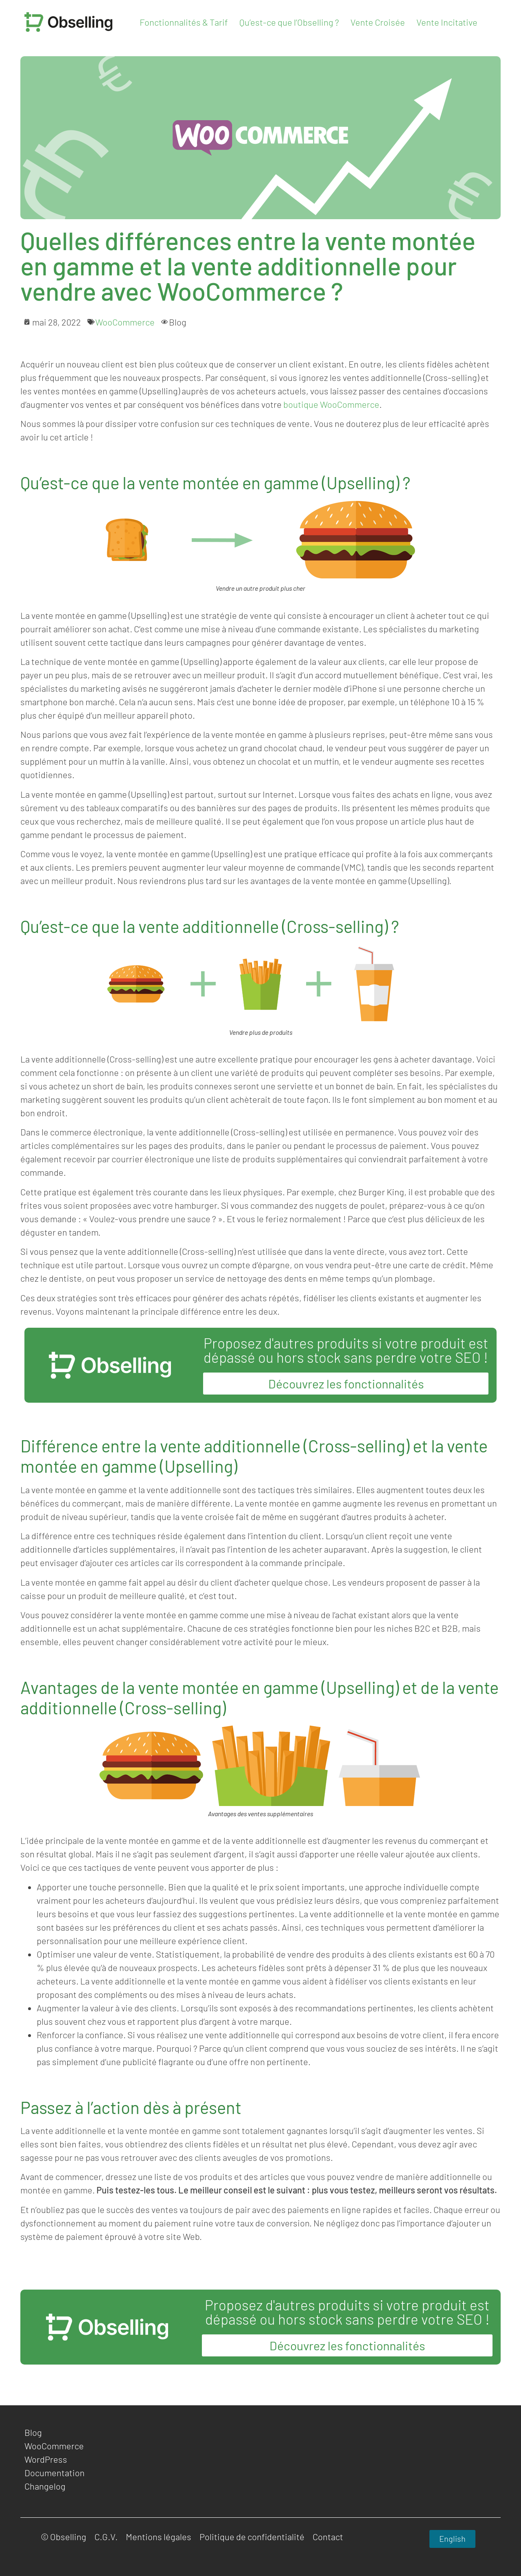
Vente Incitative (446, 22)
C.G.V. (106, 2536)
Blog (33, 2432)
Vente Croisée (377, 22)
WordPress (45, 2459)
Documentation (54, 2472)
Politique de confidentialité (251, 2536)
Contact (328, 2536)
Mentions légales (158, 2536)
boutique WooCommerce (331, 404)
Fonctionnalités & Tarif (184, 22)
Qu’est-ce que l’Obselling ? (289, 22)
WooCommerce (125, 322)
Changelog (45, 2486)
